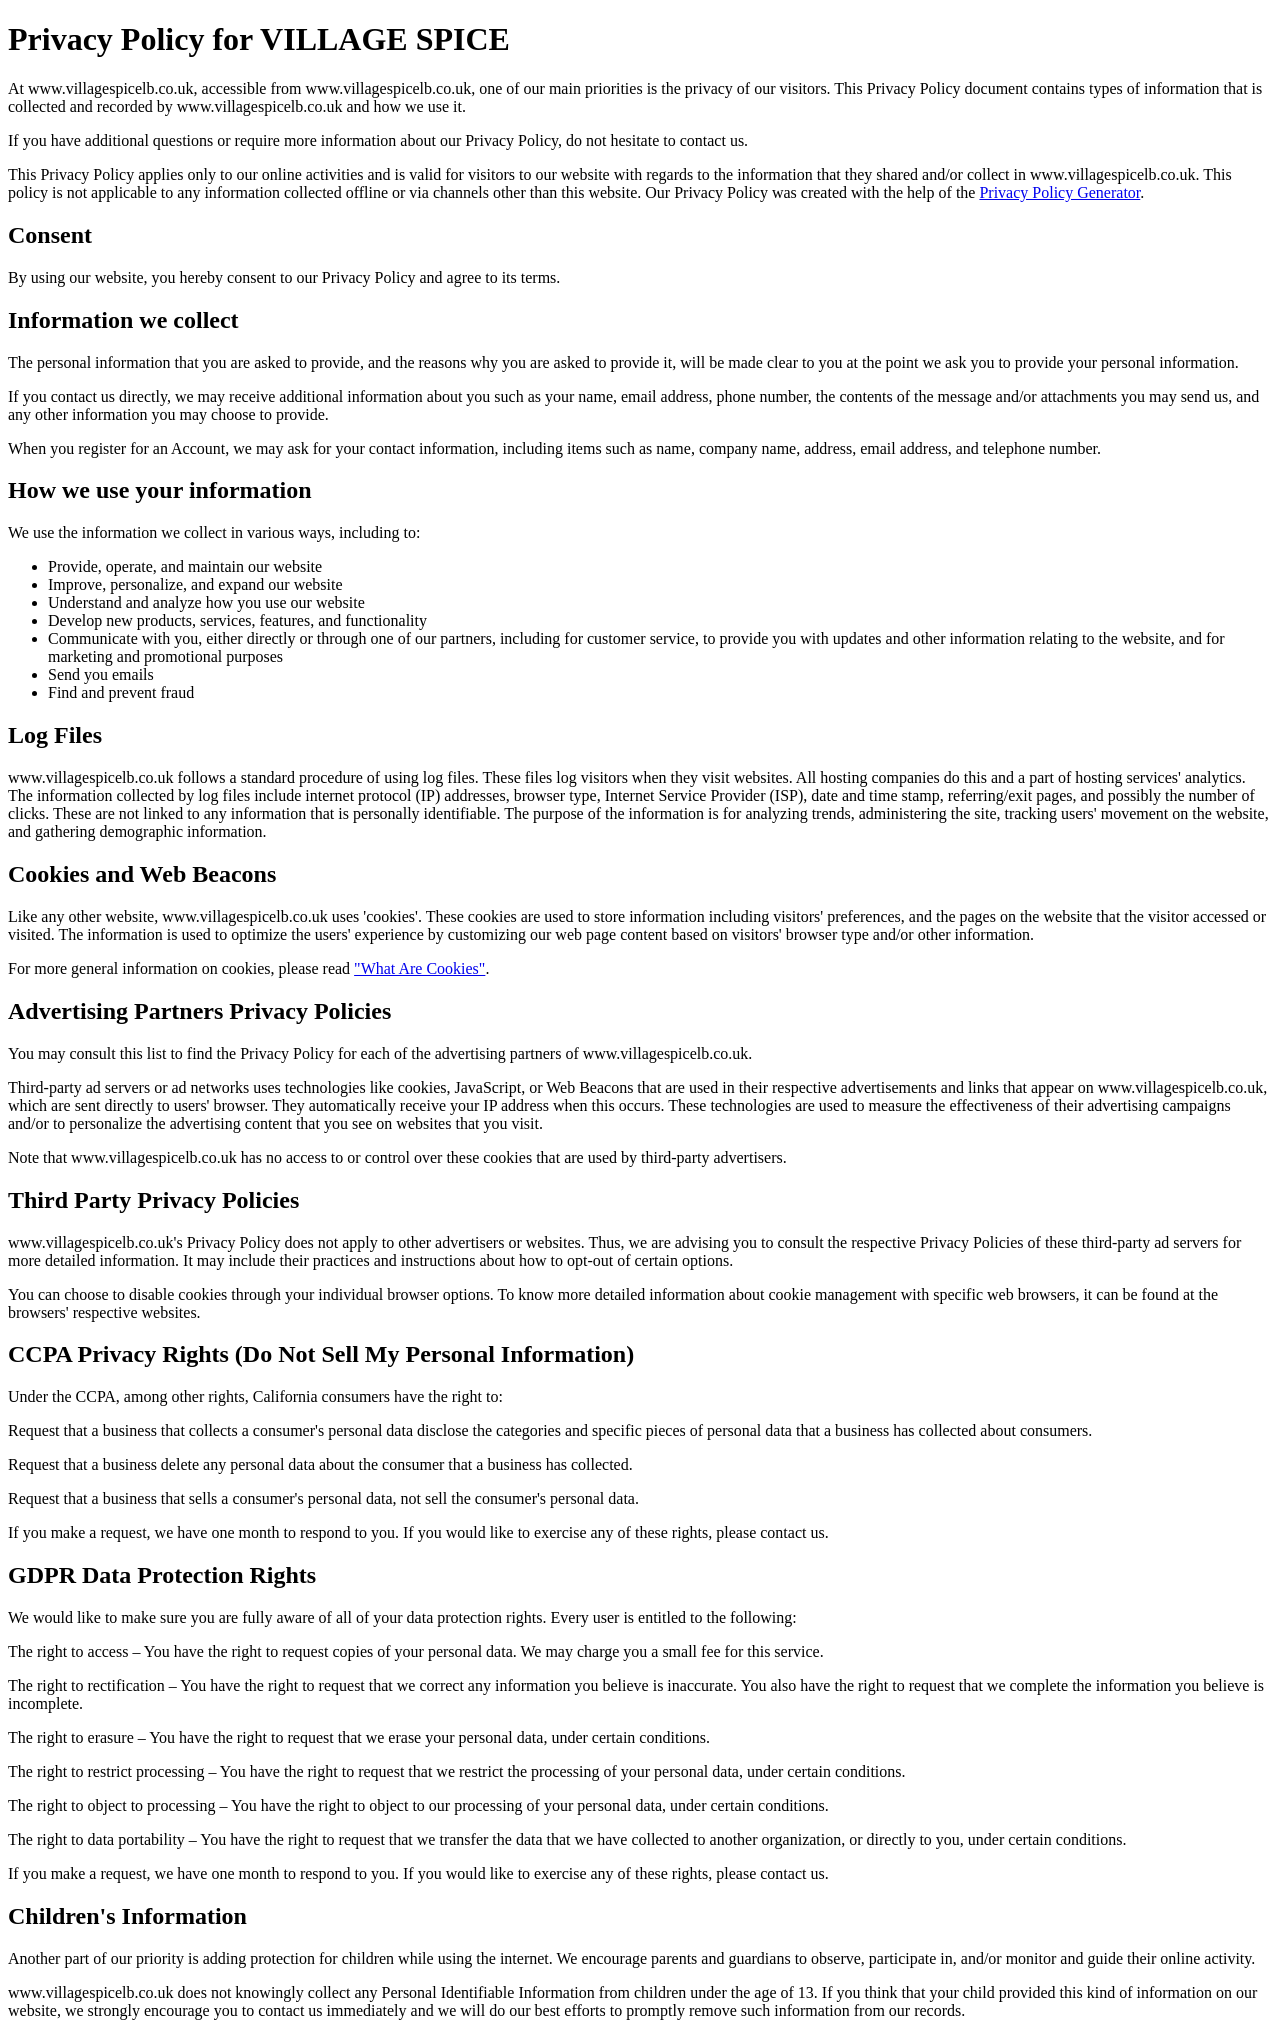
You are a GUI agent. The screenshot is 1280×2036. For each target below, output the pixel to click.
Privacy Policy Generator (1059, 192)
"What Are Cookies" (419, 968)
